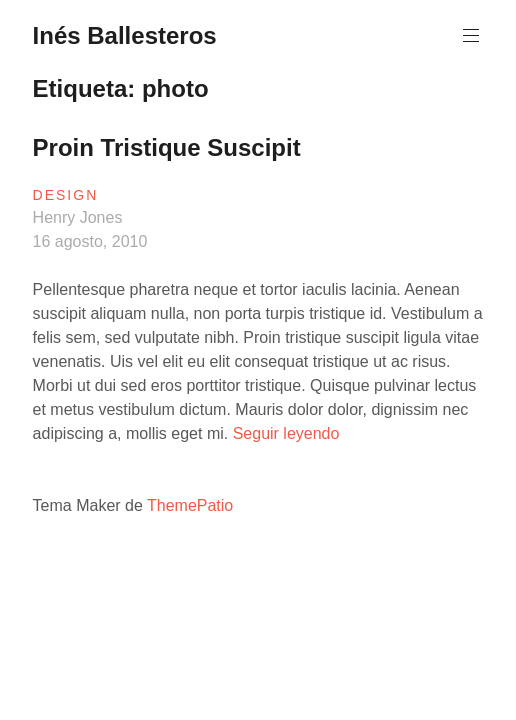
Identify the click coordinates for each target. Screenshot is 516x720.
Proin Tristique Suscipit (167, 147)
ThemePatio (190, 505)
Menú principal (469, 35)
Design (66, 195)
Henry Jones (78, 217)
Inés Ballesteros (125, 35)
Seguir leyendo (286, 433)
